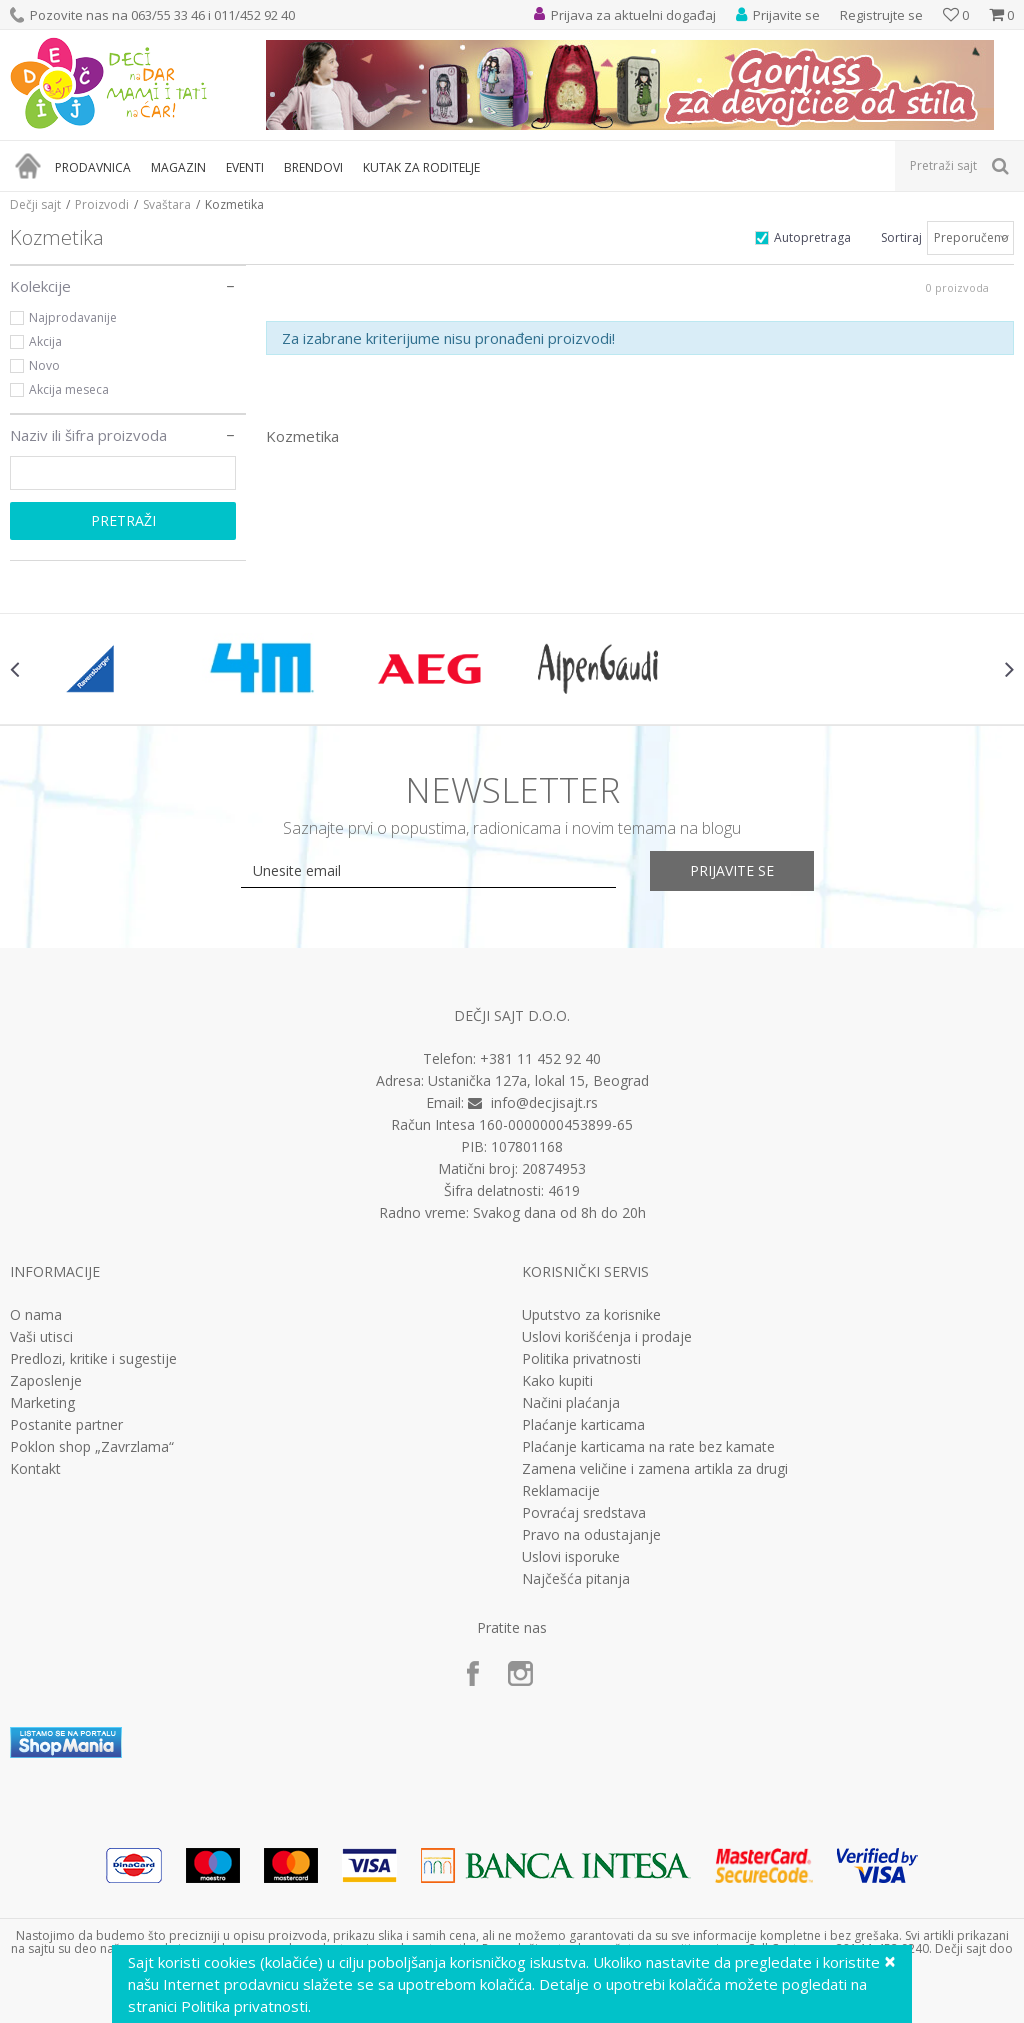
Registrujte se (881, 15)
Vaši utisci (41, 1337)
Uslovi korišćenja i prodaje (607, 1337)
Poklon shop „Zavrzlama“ (92, 1447)
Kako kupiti (557, 1381)
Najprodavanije (73, 317)
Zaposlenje (46, 1381)
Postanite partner (66, 1425)
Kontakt (35, 1469)
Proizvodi (102, 204)
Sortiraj (901, 237)
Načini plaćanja (571, 1403)
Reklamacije (561, 1491)
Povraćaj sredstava (584, 1513)
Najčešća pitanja (576, 1579)
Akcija (45, 341)
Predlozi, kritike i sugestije (93, 1359)
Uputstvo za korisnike (591, 1315)
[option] (94, 669)
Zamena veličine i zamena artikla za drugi (655, 1469)
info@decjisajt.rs (544, 1102)
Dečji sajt (35, 204)
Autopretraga (812, 237)
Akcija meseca (69, 389)
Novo (44, 365)
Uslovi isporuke (571, 1557)
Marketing (42, 1403)
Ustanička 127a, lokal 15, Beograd (538, 1080)
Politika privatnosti (581, 1359)
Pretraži (123, 520)
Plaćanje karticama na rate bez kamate (648, 1447)
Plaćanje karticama (583, 1425)
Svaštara (167, 204)
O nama (36, 1315)
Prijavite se (732, 870)
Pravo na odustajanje (591, 1535)
